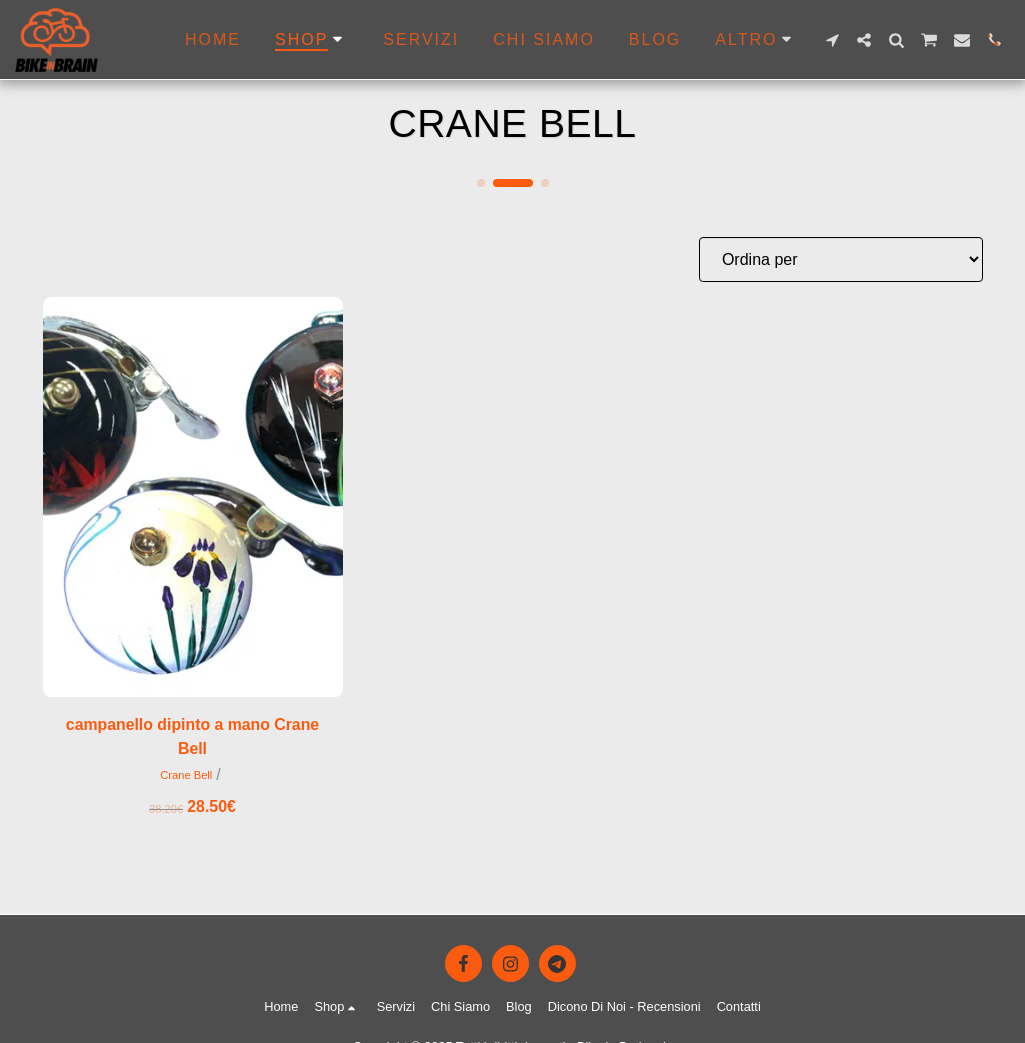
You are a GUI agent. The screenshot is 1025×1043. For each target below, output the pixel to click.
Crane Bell (186, 776)
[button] (832, 40)
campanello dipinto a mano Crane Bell (192, 736)
